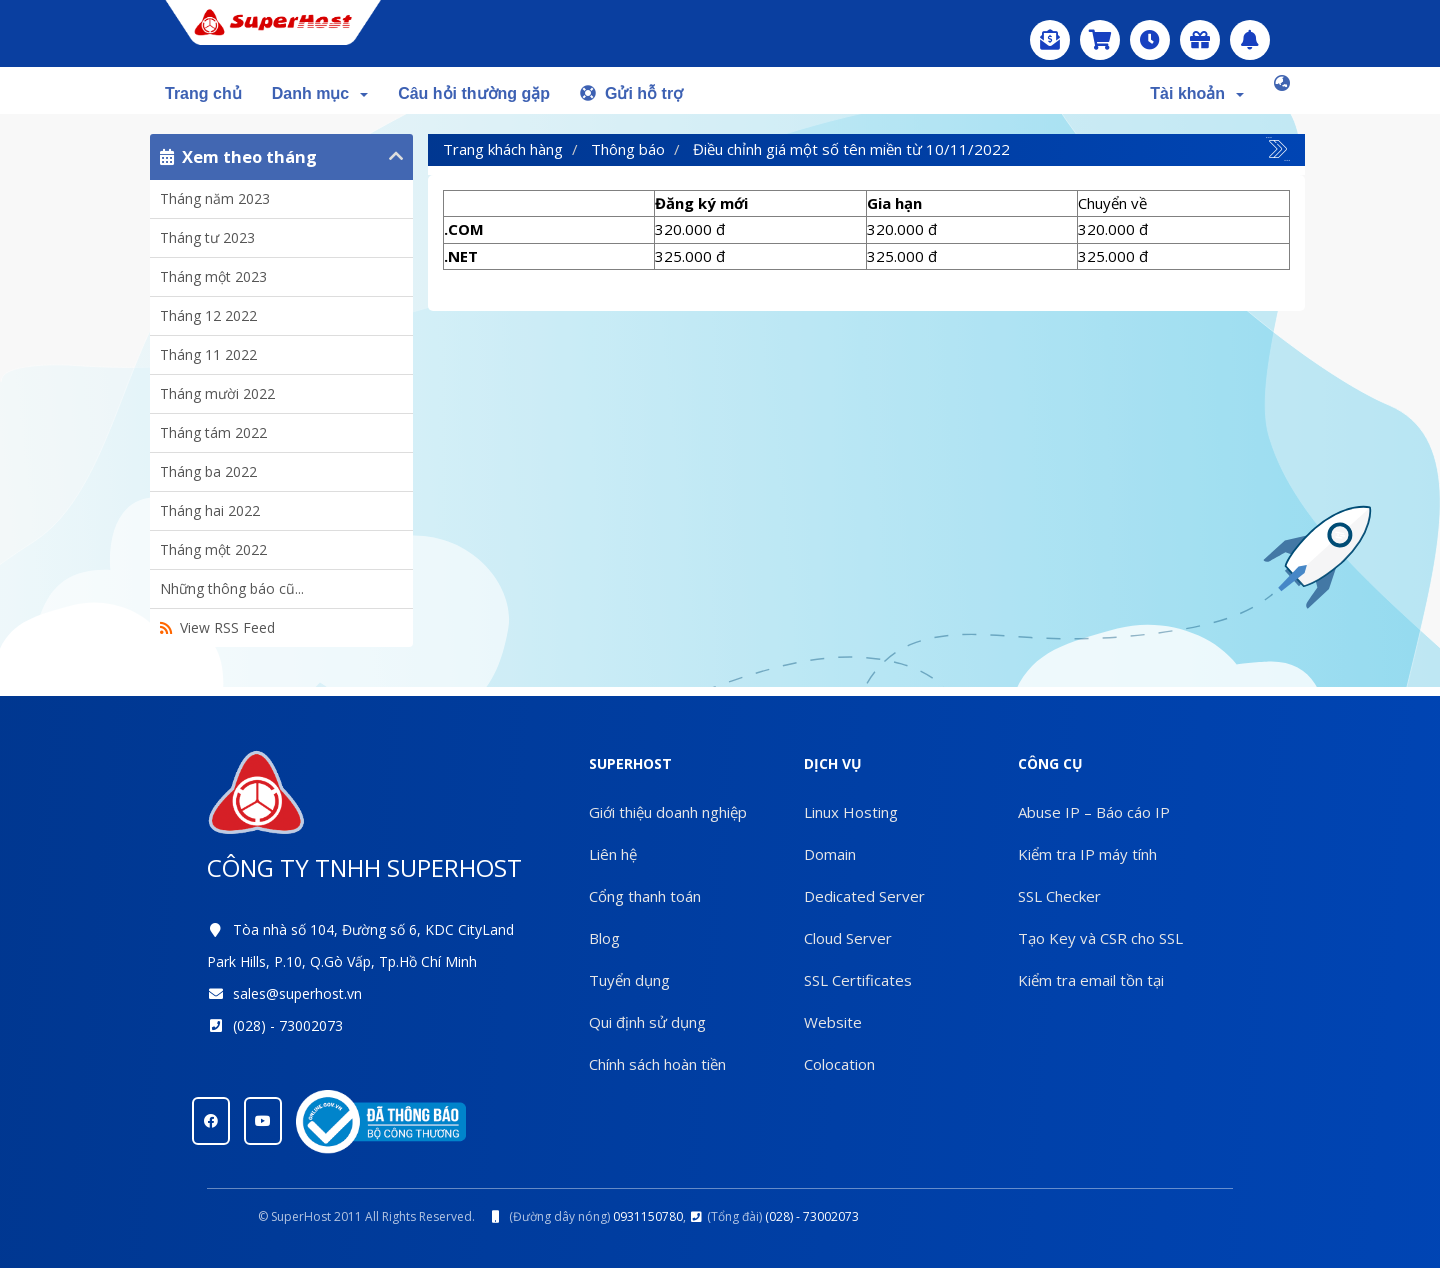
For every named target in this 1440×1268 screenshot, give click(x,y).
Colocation (839, 1064)
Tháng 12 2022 (208, 315)
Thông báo (628, 149)
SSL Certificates (858, 980)
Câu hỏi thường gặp (474, 93)
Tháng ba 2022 (208, 471)
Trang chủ (203, 93)
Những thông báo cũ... (232, 588)
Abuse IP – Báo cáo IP (1094, 812)
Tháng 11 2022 (208, 354)
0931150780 (648, 1216)
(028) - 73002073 (288, 1025)
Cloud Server (848, 938)
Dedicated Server (864, 896)
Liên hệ (613, 854)
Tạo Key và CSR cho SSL (1100, 938)
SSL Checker (1059, 896)
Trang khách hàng (503, 149)
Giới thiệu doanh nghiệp (668, 812)
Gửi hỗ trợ (631, 93)
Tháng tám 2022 (213, 432)
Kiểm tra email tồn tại (1091, 980)
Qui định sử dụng (647, 1022)
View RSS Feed (217, 627)
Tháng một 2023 (213, 276)
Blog (604, 938)
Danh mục (320, 93)
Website (833, 1022)
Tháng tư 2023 (207, 237)
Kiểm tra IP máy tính (1087, 854)
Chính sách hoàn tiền (657, 1064)
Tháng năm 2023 (215, 198)
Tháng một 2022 (213, 549)
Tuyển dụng (629, 980)
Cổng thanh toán (645, 896)
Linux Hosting (851, 812)
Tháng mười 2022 (217, 393)
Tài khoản (1197, 93)
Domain (830, 854)
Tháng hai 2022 (210, 510)
